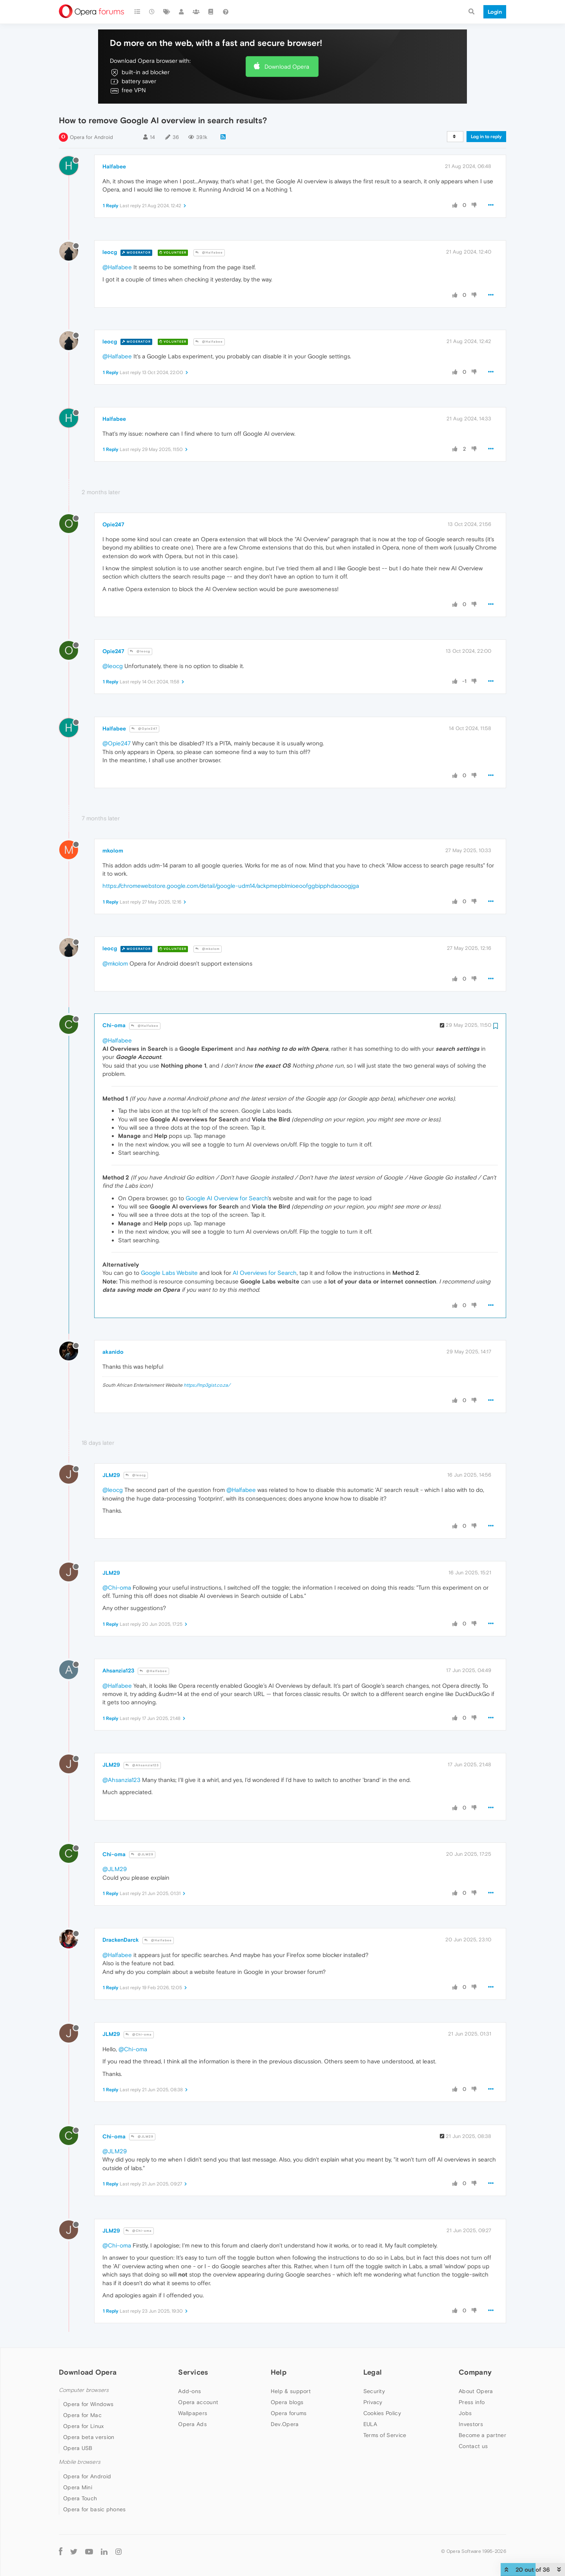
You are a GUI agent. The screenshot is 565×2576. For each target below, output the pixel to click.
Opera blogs (287, 2402)
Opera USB (78, 2448)
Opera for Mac (82, 2415)
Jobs (465, 2413)
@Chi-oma (116, 1587)
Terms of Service (384, 2435)
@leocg (140, 651)
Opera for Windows (88, 2404)
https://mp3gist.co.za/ (207, 1385)
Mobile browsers (79, 2462)
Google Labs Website (169, 1272)
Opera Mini (77, 2487)
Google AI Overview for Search (227, 1198)
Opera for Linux (83, 2426)
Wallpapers (192, 2413)
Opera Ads (192, 2424)
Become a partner (482, 2435)
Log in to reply (486, 136)
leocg (109, 252)
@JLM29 (142, 1854)
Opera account (198, 2402)
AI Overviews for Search (265, 1272)
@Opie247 (144, 728)
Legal (372, 2372)
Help (278, 2372)
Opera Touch (80, 2498)
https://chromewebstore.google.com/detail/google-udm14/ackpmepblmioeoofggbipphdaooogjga (230, 885)
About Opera (476, 2391)
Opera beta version (88, 2437)
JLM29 (111, 1475)
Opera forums (289, 2413)
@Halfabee (209, 252)
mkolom (112, 850)
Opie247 (113, 524)
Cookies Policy (382, 2413)
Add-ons (189, 2391)
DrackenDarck (120, 1940)
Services (193, 2372)
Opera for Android (91, 137)
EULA (370, 2424)
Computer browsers (84, 2390)
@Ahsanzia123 (142, 1765)
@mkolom (207, 949)
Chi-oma (114, 1025)
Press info (472, 2402)
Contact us (473, 2446)
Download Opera (286, 66)
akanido (113, 1352)
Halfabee (114, 166)
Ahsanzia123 (118, 1670)
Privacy (373, 2402)
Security (374, 2391)
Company (475, 2372)
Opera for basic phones (94, 2509)
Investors (471, 2424)
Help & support (291, 2391)
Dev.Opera (285, 2424)
